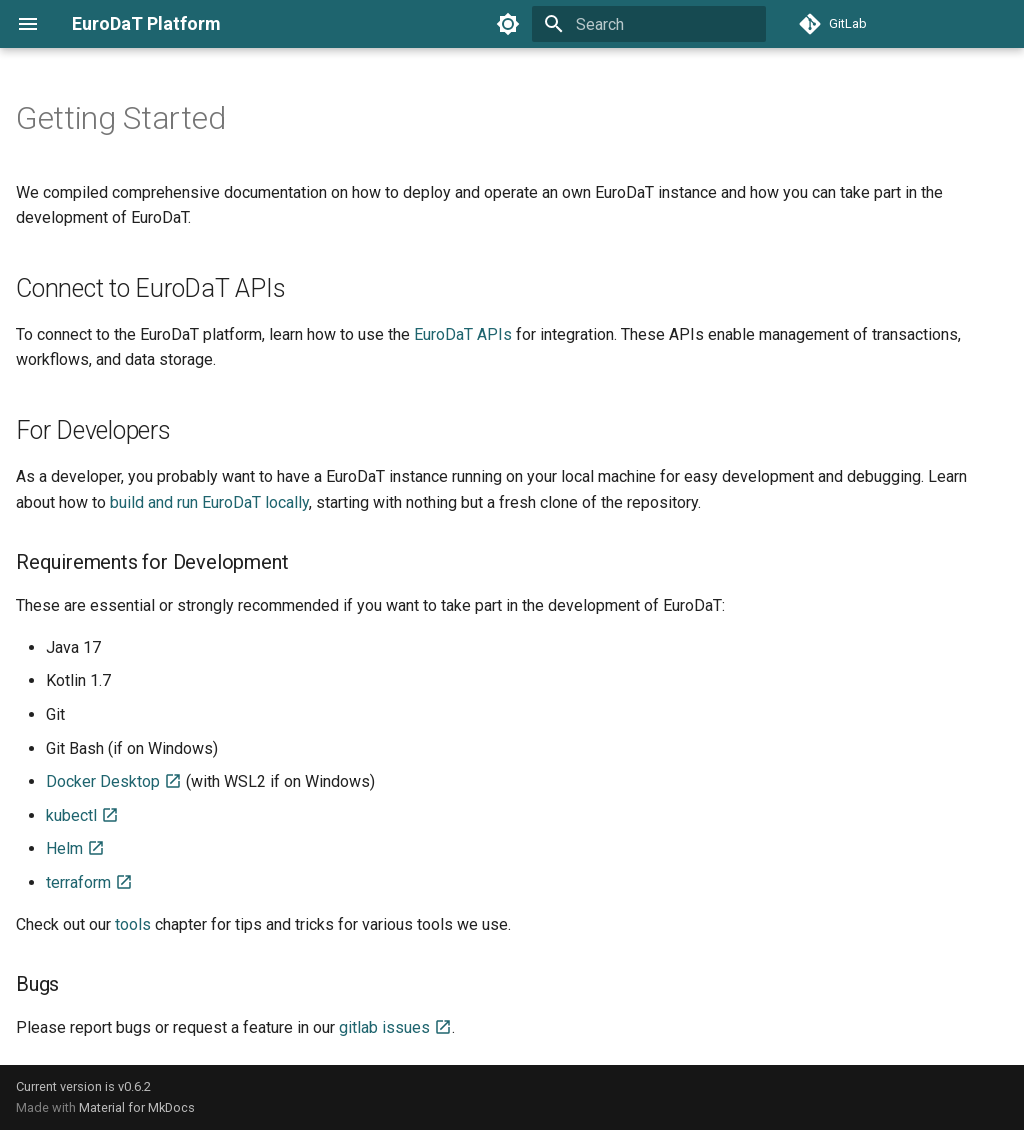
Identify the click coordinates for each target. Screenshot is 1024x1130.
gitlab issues (395, 1027)
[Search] (649, 24)
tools (133, 924)
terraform (89, 882)
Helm (75, 848)
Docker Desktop (114, 781)
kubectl (82, 815)
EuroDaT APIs (463, 334)
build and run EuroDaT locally (209, 502)
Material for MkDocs (137, 1107)
